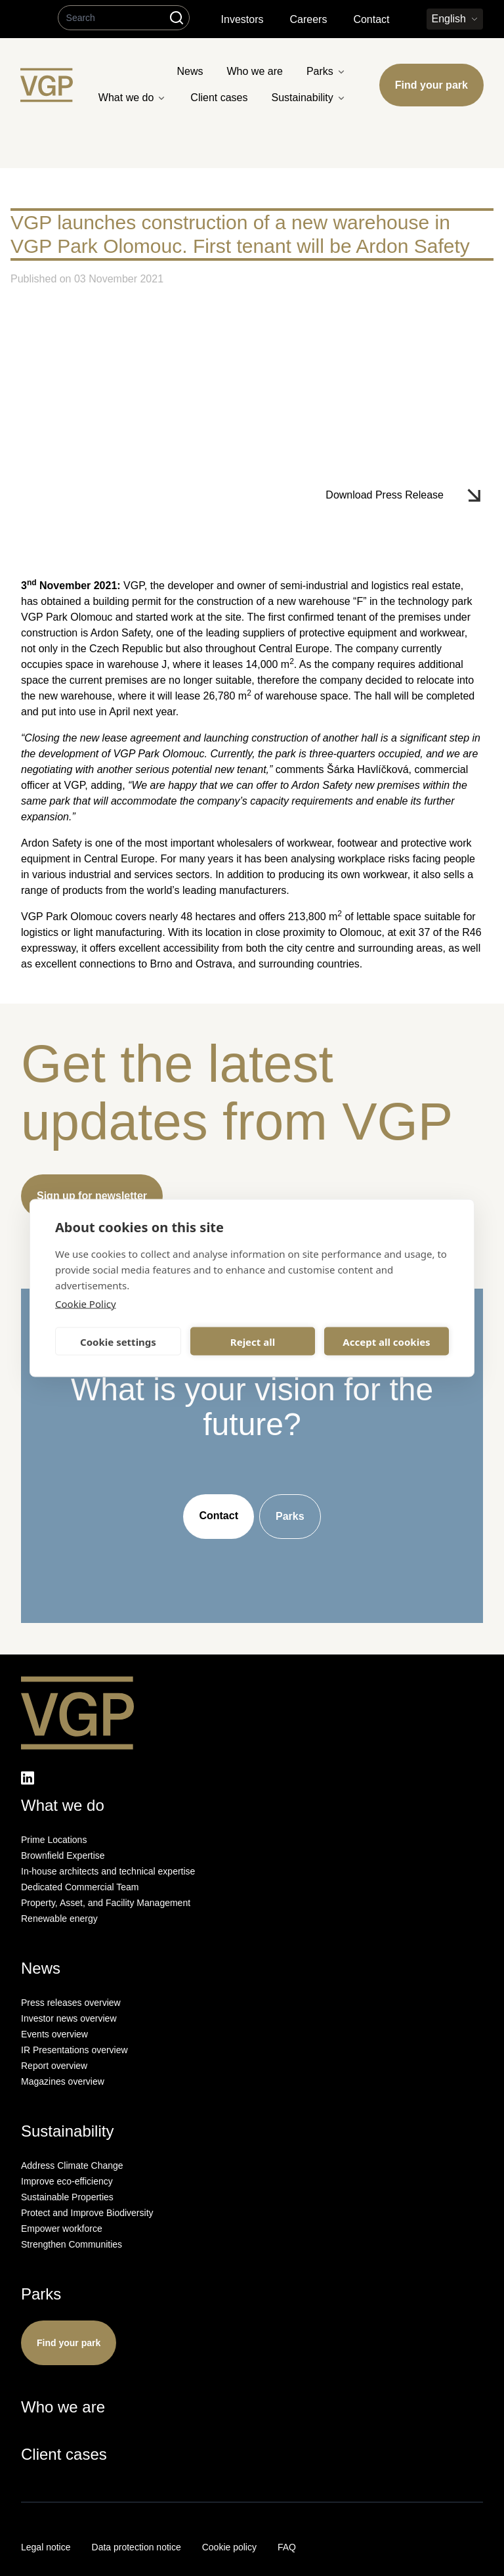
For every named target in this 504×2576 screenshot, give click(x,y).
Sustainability (67, 2131)
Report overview (54, 2065)
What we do (62, 1805)
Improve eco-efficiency (67, 2181)
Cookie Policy (85, 1303)
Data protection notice (136, 2547)
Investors (242, 19)
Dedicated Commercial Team (79, 1887)
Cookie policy (229, 2547)
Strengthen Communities (71, 2244)
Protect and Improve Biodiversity (87, 2213)
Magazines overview (62, 2081)
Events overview (54, 2034)
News (40, 1968)
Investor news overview (69, 2018)
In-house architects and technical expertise (108, 1871)
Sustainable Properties (67, 2197)
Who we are (63, 2407)
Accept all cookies (386, 1341)
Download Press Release (385, 494)
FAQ (287, 2547)
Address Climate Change (72, 2165)
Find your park (430, 85)
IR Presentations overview (74, 2050)
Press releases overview (71, 2002)
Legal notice (46, 2547)
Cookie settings (118, 1341)
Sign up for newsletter (92, 1195)
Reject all (252, 1341)
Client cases (64, 2454)
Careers (308, 19)
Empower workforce (61, 2228)
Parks (290, 1516)
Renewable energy (59, 1918)
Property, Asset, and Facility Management (105, 1903)
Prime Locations (54, 1839)
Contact (371, 19)
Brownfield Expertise (63, 1855)
